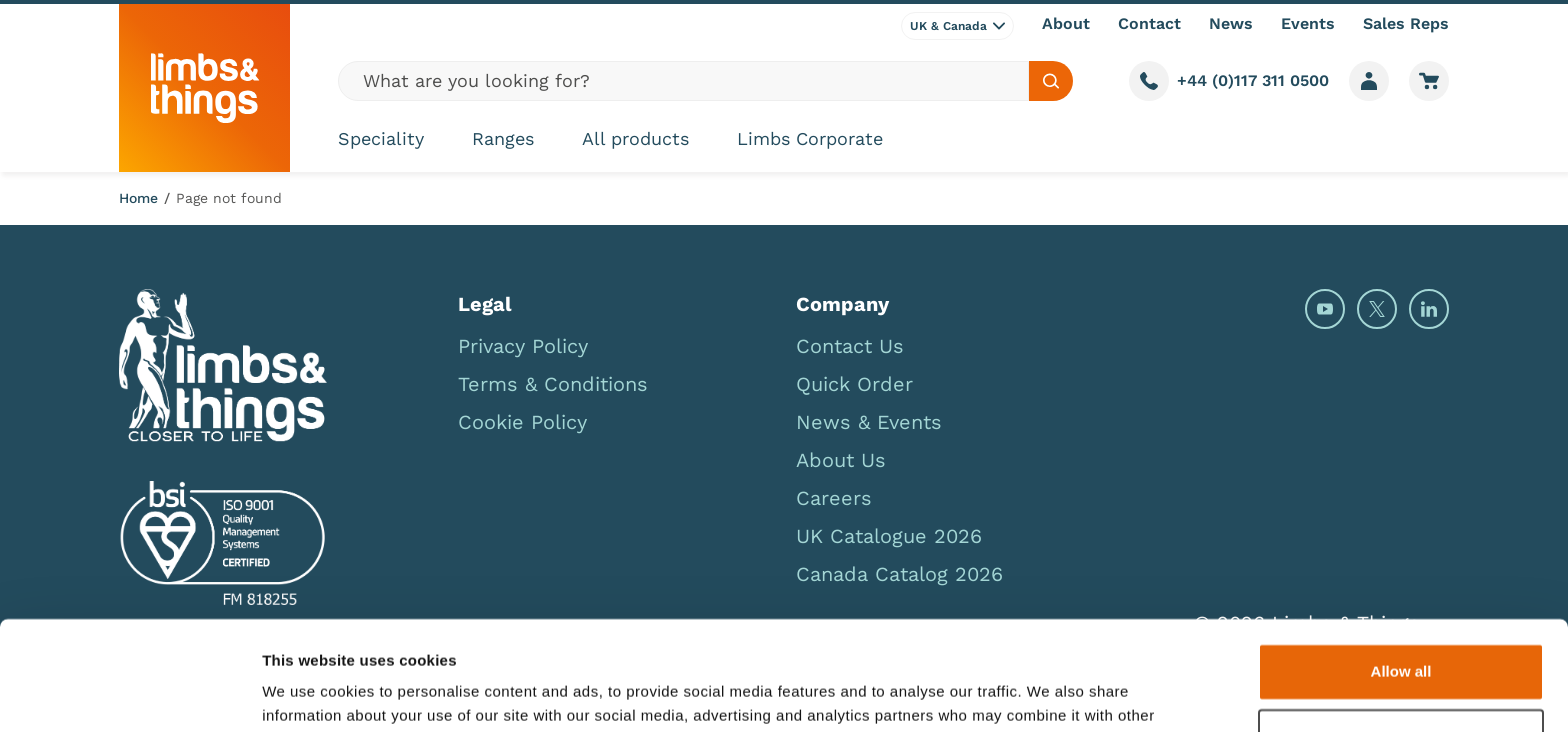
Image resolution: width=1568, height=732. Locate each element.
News (1231, 23)
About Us (841, 460)
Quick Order (854, 384)
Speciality (381, 138)
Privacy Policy (523, 346)
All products (635, 138)
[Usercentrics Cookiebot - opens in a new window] (129, 693)
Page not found (229, 198)
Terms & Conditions (553, 384)
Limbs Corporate (810, 138)
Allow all (1401, 569)
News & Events (869, 422)
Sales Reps (1406, 23)
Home (138, 198)
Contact (1149, 23)
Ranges (503, 138)
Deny (1401, 634)
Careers (834, 498)
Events (1308, 23)
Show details (308, 692)
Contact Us (850, 346)
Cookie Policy (522, 422)
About (1066, 23)
